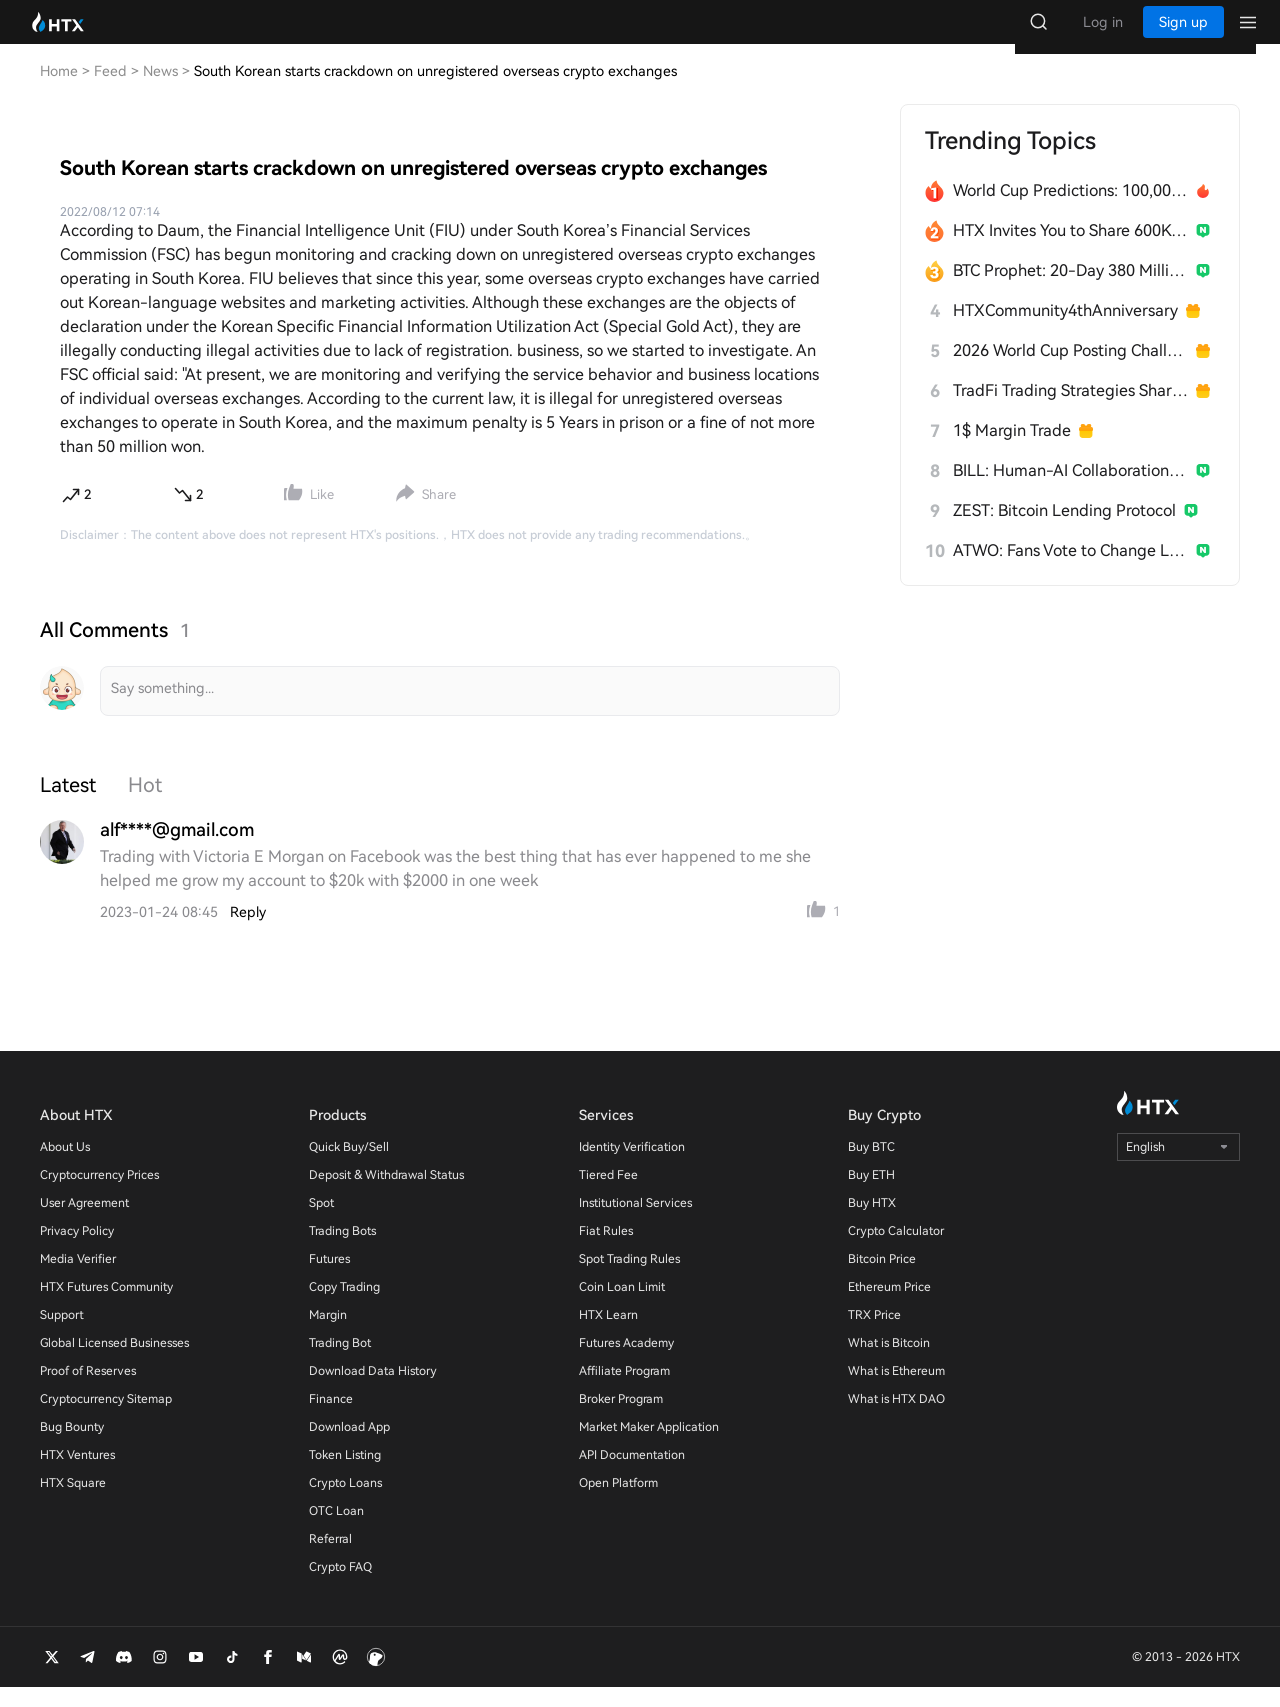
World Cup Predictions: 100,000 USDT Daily (1070, 210)
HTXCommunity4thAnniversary (1065, 330)
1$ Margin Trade (1012, 450)
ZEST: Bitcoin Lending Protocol (1064, 530)
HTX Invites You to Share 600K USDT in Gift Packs (1070, 250)
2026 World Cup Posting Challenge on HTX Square (1070, 370)
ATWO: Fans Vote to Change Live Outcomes (1070, 570)
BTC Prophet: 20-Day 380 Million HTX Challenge (1070, 290)
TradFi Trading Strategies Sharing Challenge (1070, 410)
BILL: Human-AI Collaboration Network (1070, 490)
